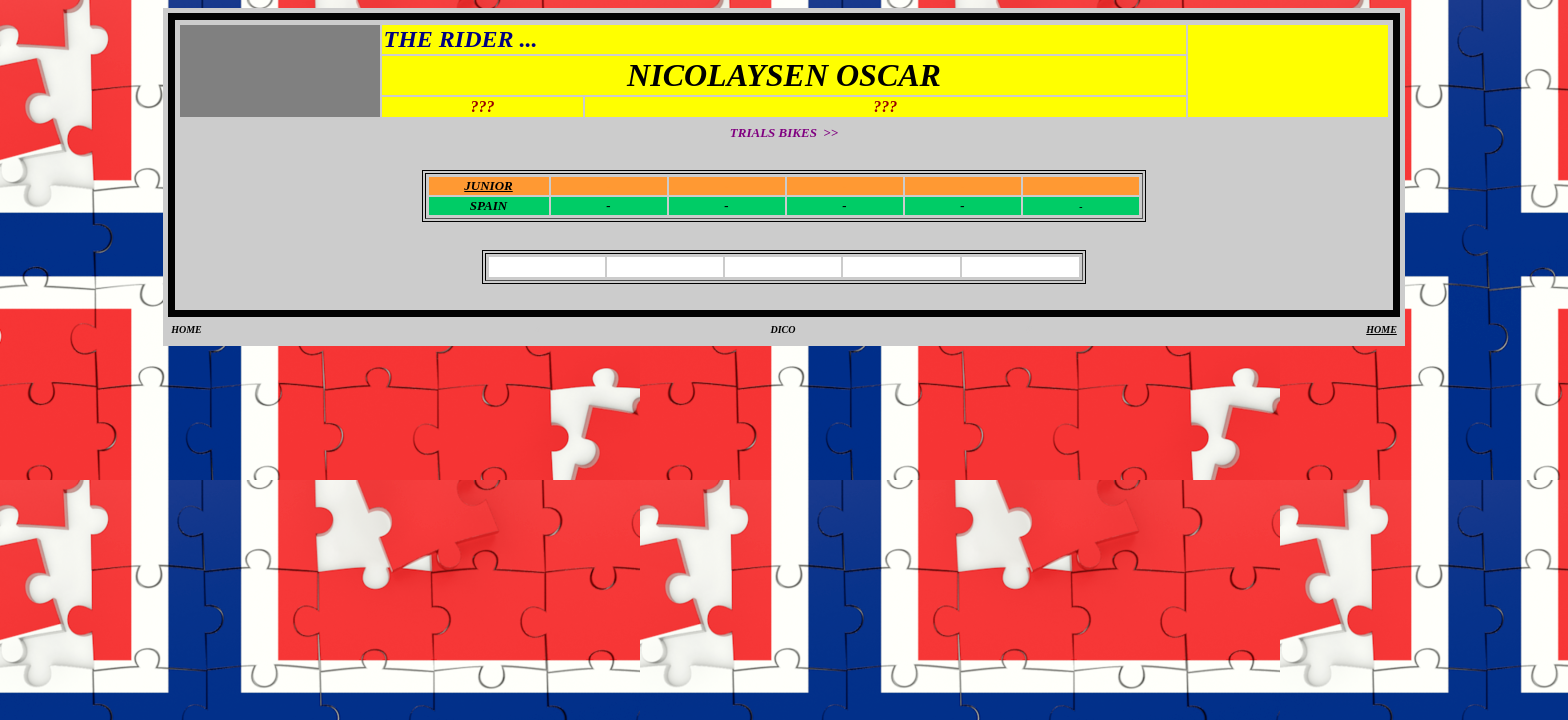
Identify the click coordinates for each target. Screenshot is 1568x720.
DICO (782, 329)
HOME (186, 329)
